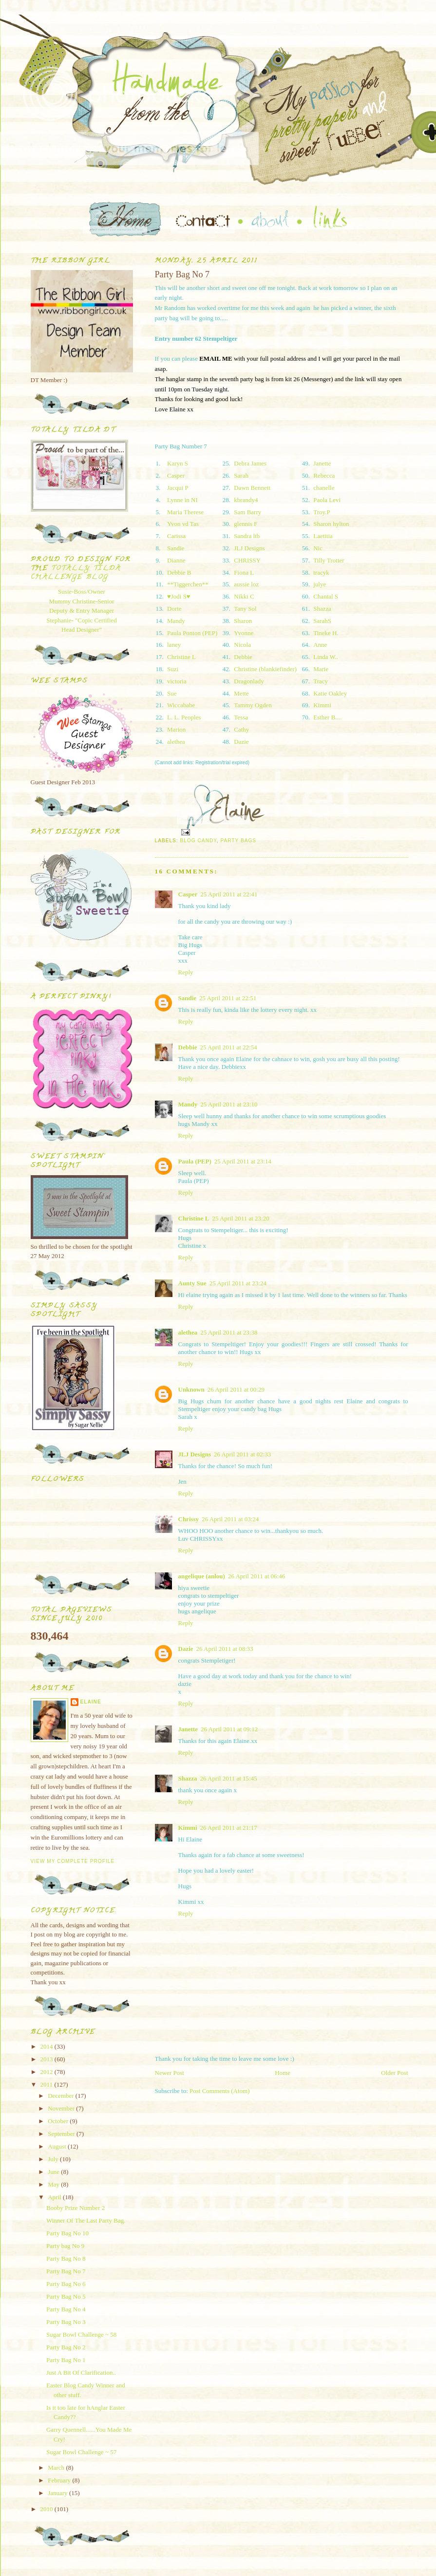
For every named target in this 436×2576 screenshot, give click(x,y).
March (57, 2467)
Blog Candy (198, 840)
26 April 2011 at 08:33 (224, 1648)
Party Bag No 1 (66, 2359)
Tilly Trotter (328, 560)
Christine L (181, 656)
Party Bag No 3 (66, 2321)
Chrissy (188, 1519)
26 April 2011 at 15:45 (228, 1778)
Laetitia (323, 536)
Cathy (241, 729)
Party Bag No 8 (66, 2258)
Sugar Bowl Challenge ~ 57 (81, 2452)
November (62, 2108)
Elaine (90, 1701)
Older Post (394, 2072)
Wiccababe (181, 705)
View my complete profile (73, 1861)
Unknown (191, 1389)
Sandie (175, 548)
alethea (176, 741)
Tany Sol (245, 608)
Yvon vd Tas (183, 523)
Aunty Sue (192, 1283)
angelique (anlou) (201, 1576)
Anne (320, 644)
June (54, 2171)
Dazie (241, 741)
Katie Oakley (330, 693)
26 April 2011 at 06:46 (256, 1576)
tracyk (321, 572)
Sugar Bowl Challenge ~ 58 (81, 2334)
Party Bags (238, 840)
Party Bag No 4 (66, 2309)
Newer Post (169, 2072)
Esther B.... (327, 717)
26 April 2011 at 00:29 (236, 1389)
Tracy (320, 681)
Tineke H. (326, 633)
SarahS (322, 620)
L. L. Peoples (184, 717)
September (62, 2133)
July (54, 2159)
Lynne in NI (182, 500)
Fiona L (243, 572)
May (54, 2184)
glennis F (245, 523)
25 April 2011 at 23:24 (237, 1283)
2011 (47, 2084)
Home (282, 2072)
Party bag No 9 (65, 2245)
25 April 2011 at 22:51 (227, 998)
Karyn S (177, 463)
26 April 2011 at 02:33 (242, 1454)
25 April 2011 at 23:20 (240, 1218)
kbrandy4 (246, 500)
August (58, 2146)
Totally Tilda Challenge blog (76, 572)
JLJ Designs (249, 548)
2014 (47, 2046)
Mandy (176, 620)
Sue (172, 693)
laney (174, 644)
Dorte (174, 608)
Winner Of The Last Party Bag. (85, 2220)
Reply (185, 972)
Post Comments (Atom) (220, 2090)
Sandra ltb (247, 536)
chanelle (323, 487)
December (62, 2095)
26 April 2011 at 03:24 (230, 1519)
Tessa (241, 717)
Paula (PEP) (194, 1161)
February (60, 2480)
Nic (317, 548)
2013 (47, 2059)
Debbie (243, 656)
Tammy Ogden (252, 705)
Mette (241, 693)
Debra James (250, 463)
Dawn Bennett (252, 487)
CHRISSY (247, 560)
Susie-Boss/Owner (81, 591)
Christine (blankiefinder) (265, 669)
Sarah (241, 475)
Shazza (322, 608)
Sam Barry (247, 512)
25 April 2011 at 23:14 (242, 1161)
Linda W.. (325, 656)
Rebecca (324, 475)
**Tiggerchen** (188, 584)
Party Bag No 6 (66, 2283)
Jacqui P (177, 487)
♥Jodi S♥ (178, 596)
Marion (176, 729)
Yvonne (243, 633)
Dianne (176, 560)
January (58, 2493)
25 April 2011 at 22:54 (228, 1047)
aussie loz (246, 584)
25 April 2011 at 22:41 (228, 894)
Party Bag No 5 (66, 2296)
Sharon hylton (331, 523)
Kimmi (322, 705)
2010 (47, 2509)
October (59, 2121)
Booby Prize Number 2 (75, 2207)
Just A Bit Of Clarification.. (81, 2372)
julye (319, 584)
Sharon (243, 620)
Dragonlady (249, 681)
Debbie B (179, 572)
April (55, 2197)
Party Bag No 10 (67, 2233)
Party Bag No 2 (66, 2347)
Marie (320, 669)
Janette (322, 463)
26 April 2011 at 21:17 (228, 1827)
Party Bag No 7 (66, 2271)
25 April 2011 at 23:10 (228, 1104)
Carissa (176, 536)
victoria (177, 681)
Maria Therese (185, 512)
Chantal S (325, 596)
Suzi (172, 669)
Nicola (242, 644)
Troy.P (321, 512)
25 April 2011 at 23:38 (228, 1332)
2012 (47, 2071)
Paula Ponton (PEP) (192, 633)
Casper (176, 475)
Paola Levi (327, 500)
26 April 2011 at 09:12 (229, 1729)
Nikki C (244, 596)
